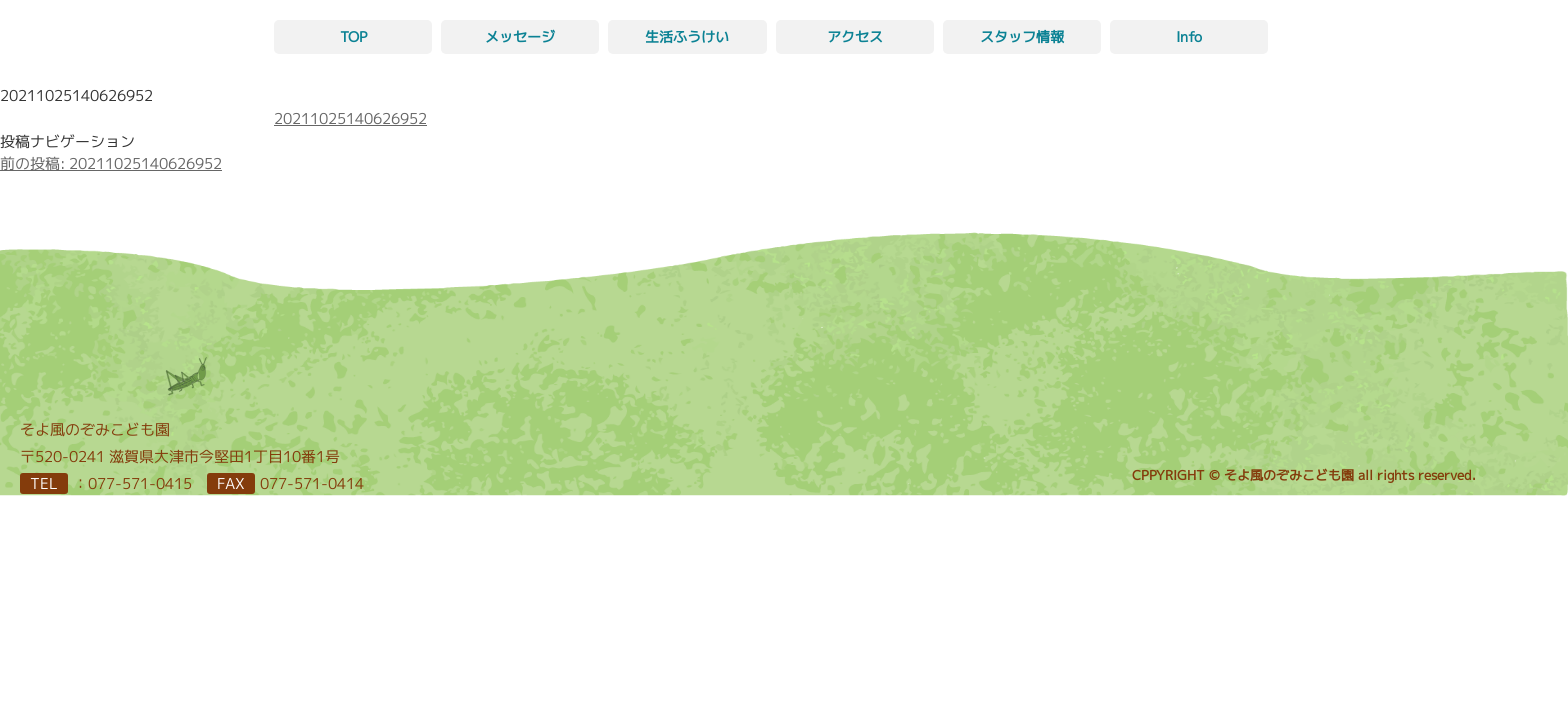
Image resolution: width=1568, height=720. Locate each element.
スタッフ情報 (1022, 36)
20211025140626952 (350, 118)
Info (1189, 36)
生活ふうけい (687, 36)
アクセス (855, 36)
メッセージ (520, 36)
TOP (353, 36)
